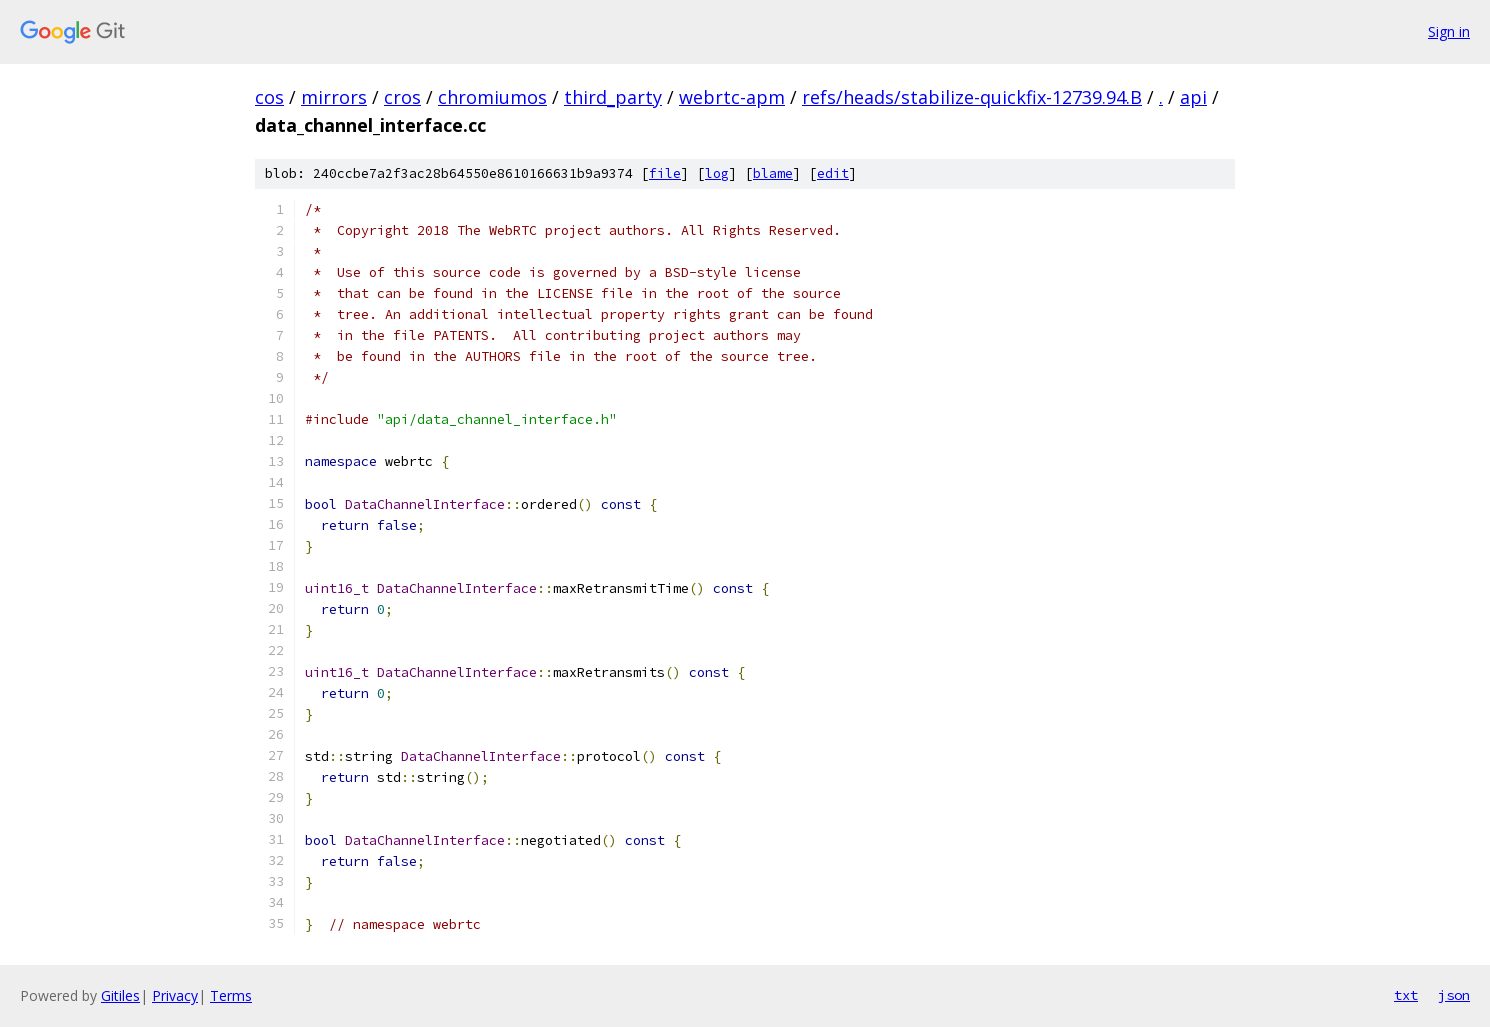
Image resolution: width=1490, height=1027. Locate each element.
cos (269, 97)
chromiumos (492, 97)
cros (402, 97)
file (665, 173)
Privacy (175, 995)
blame (773, 173)
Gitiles (120, 995)
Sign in (1449, 31)
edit (833, 173)
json (1454, 995)
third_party (613, 97)
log (717, 173)
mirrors (334, 97)
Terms (231, 995)
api (1193, 97)
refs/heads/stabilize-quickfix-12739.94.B (972, 97)
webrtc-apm (732, 97)
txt (1406, 995)
